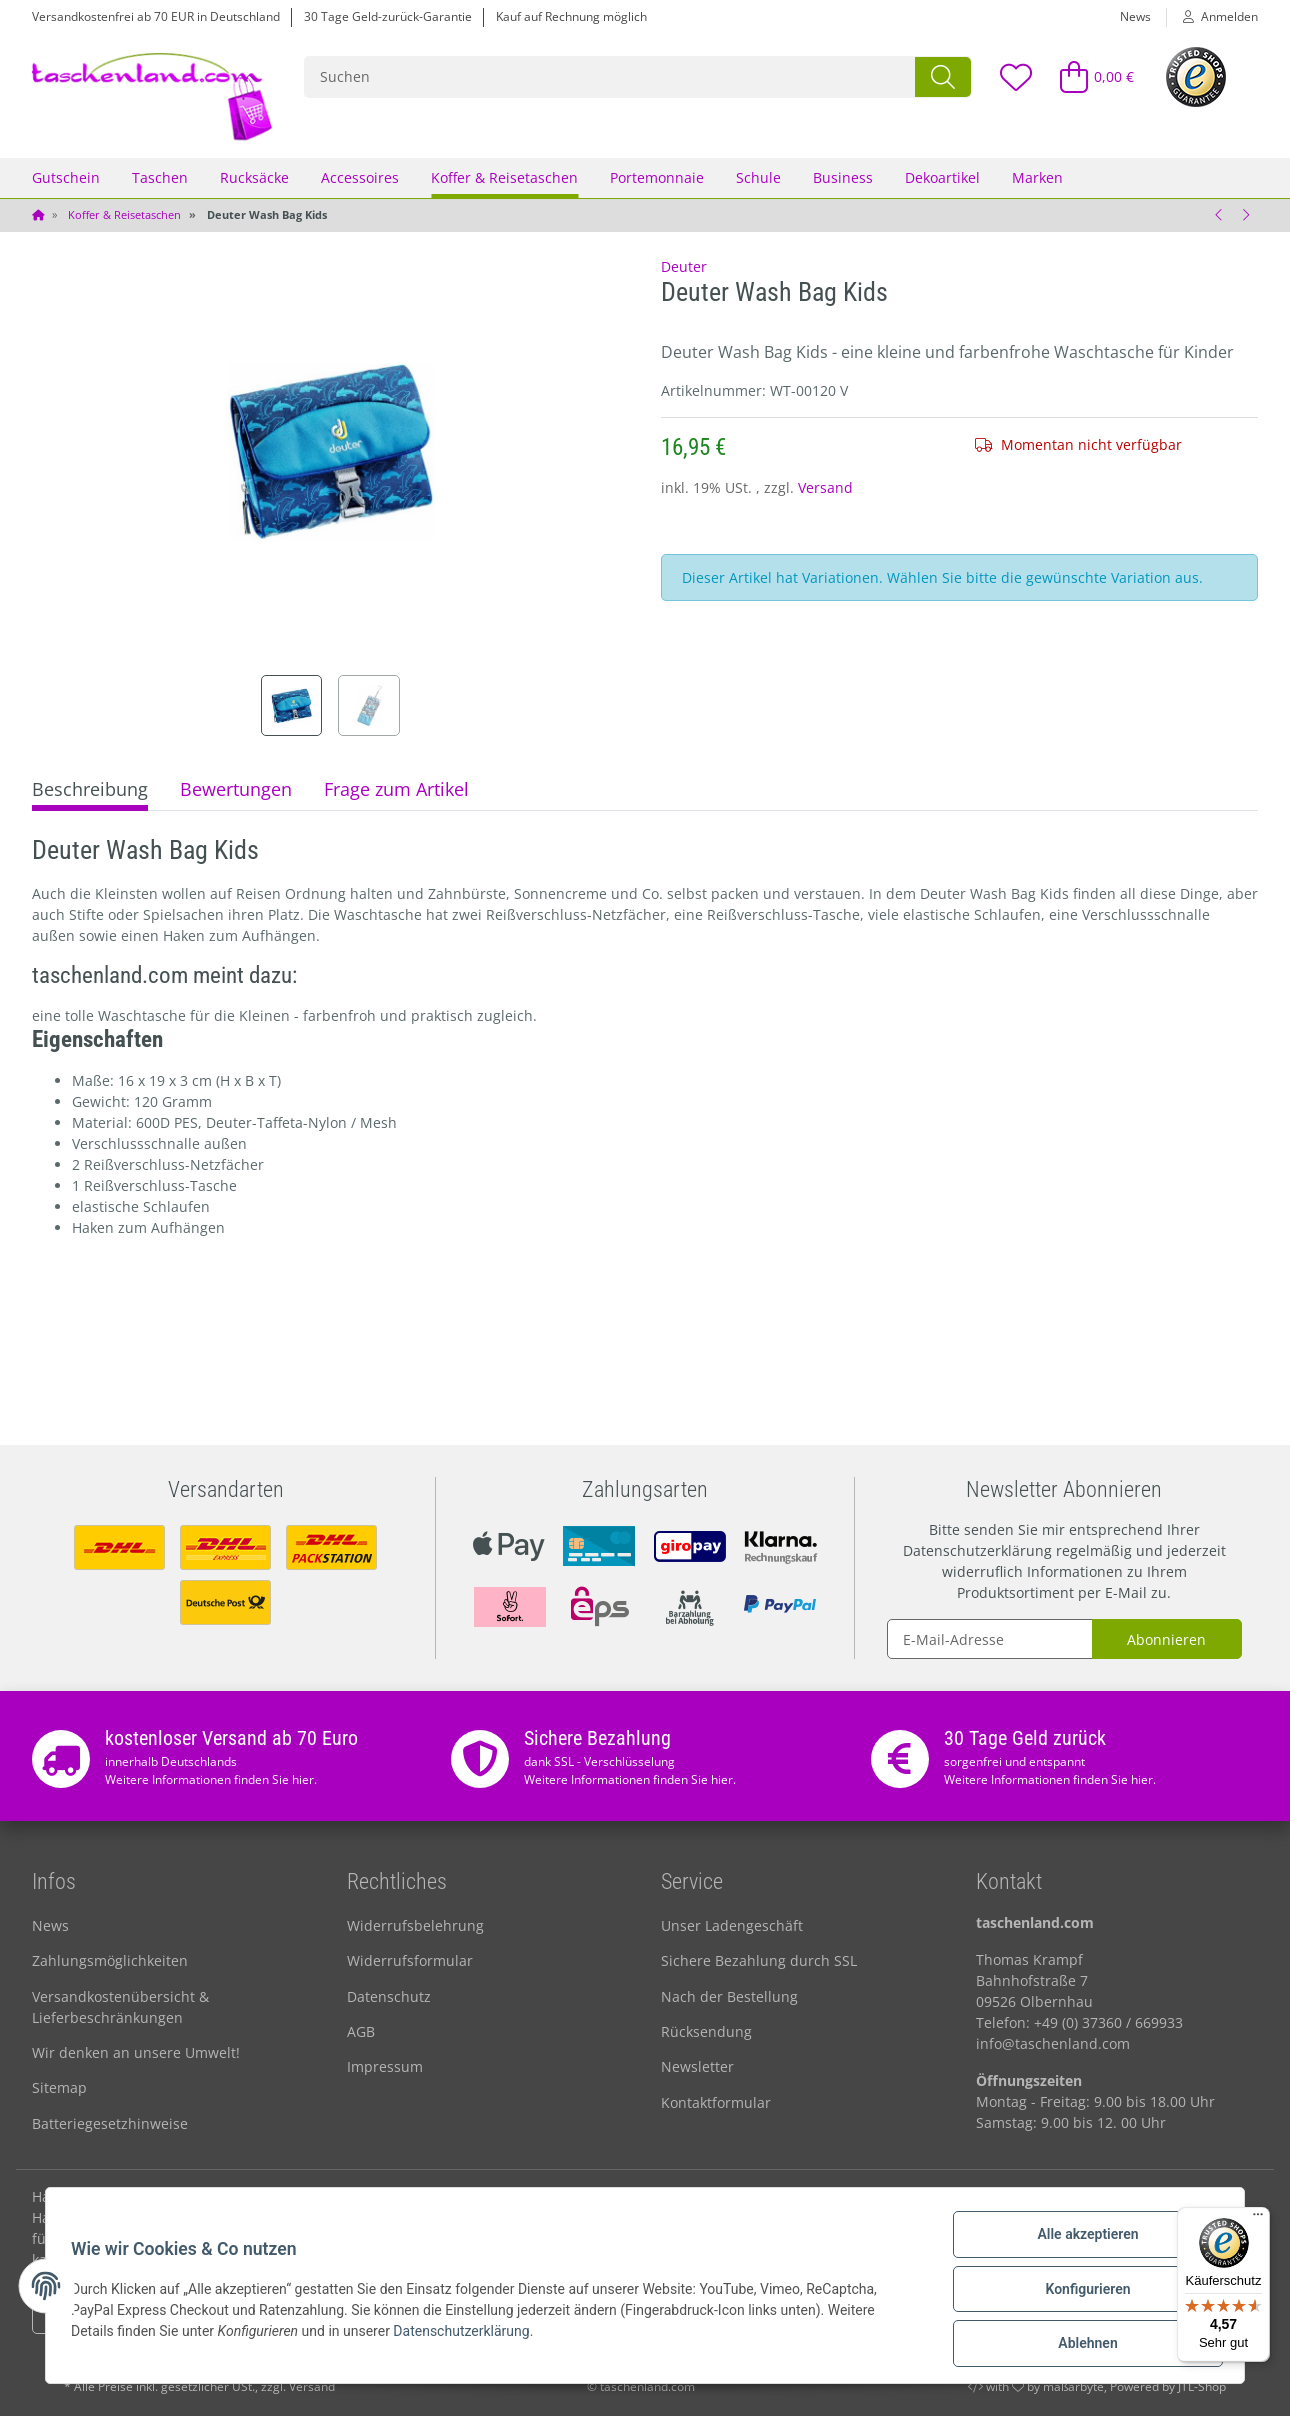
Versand (825, 487)
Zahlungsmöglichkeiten (110, 1960)
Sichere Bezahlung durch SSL (759, 1960)
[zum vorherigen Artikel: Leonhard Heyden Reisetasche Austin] (1219, 215)
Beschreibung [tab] (90, 789)
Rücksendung (706, 2031)
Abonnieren (1166, 1639)
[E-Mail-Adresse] (990, 1639)
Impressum (385, 2066)
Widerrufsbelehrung (415, 1925)
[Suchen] (610, 77)
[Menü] (1258, 2219)
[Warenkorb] (1088, 76)
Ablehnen (1080, 2345)
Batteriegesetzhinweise (110, 2123)
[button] (1212, 17)
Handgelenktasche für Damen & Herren (164, 2196)
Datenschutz (389, 1996)
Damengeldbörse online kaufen (576, 2196)
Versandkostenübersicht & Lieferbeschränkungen (120, 2007)
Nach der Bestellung (729, 1996)
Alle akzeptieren (1080, 2241)
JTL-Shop (1202, 2386)
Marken (1037, 177)
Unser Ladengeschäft (732, 1925)
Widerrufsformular (410, 1960)
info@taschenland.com (1053, 2043)
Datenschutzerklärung (977, 1550)
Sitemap (59, 2087)
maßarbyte (1073, 2386)
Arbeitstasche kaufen (384, 2196)
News (1135, 16)
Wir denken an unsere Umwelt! (136, 2052)
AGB (361, 2031)
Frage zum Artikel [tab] (396, 789)
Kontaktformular (716, 2102)
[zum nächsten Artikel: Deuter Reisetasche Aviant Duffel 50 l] (1245, 215)
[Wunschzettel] (1015, 76)
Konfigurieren (1080, 2293)
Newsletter (697, 2066)
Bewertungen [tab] (236, 789)
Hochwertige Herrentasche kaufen (1057, 2196)
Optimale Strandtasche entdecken (812, 2196)
